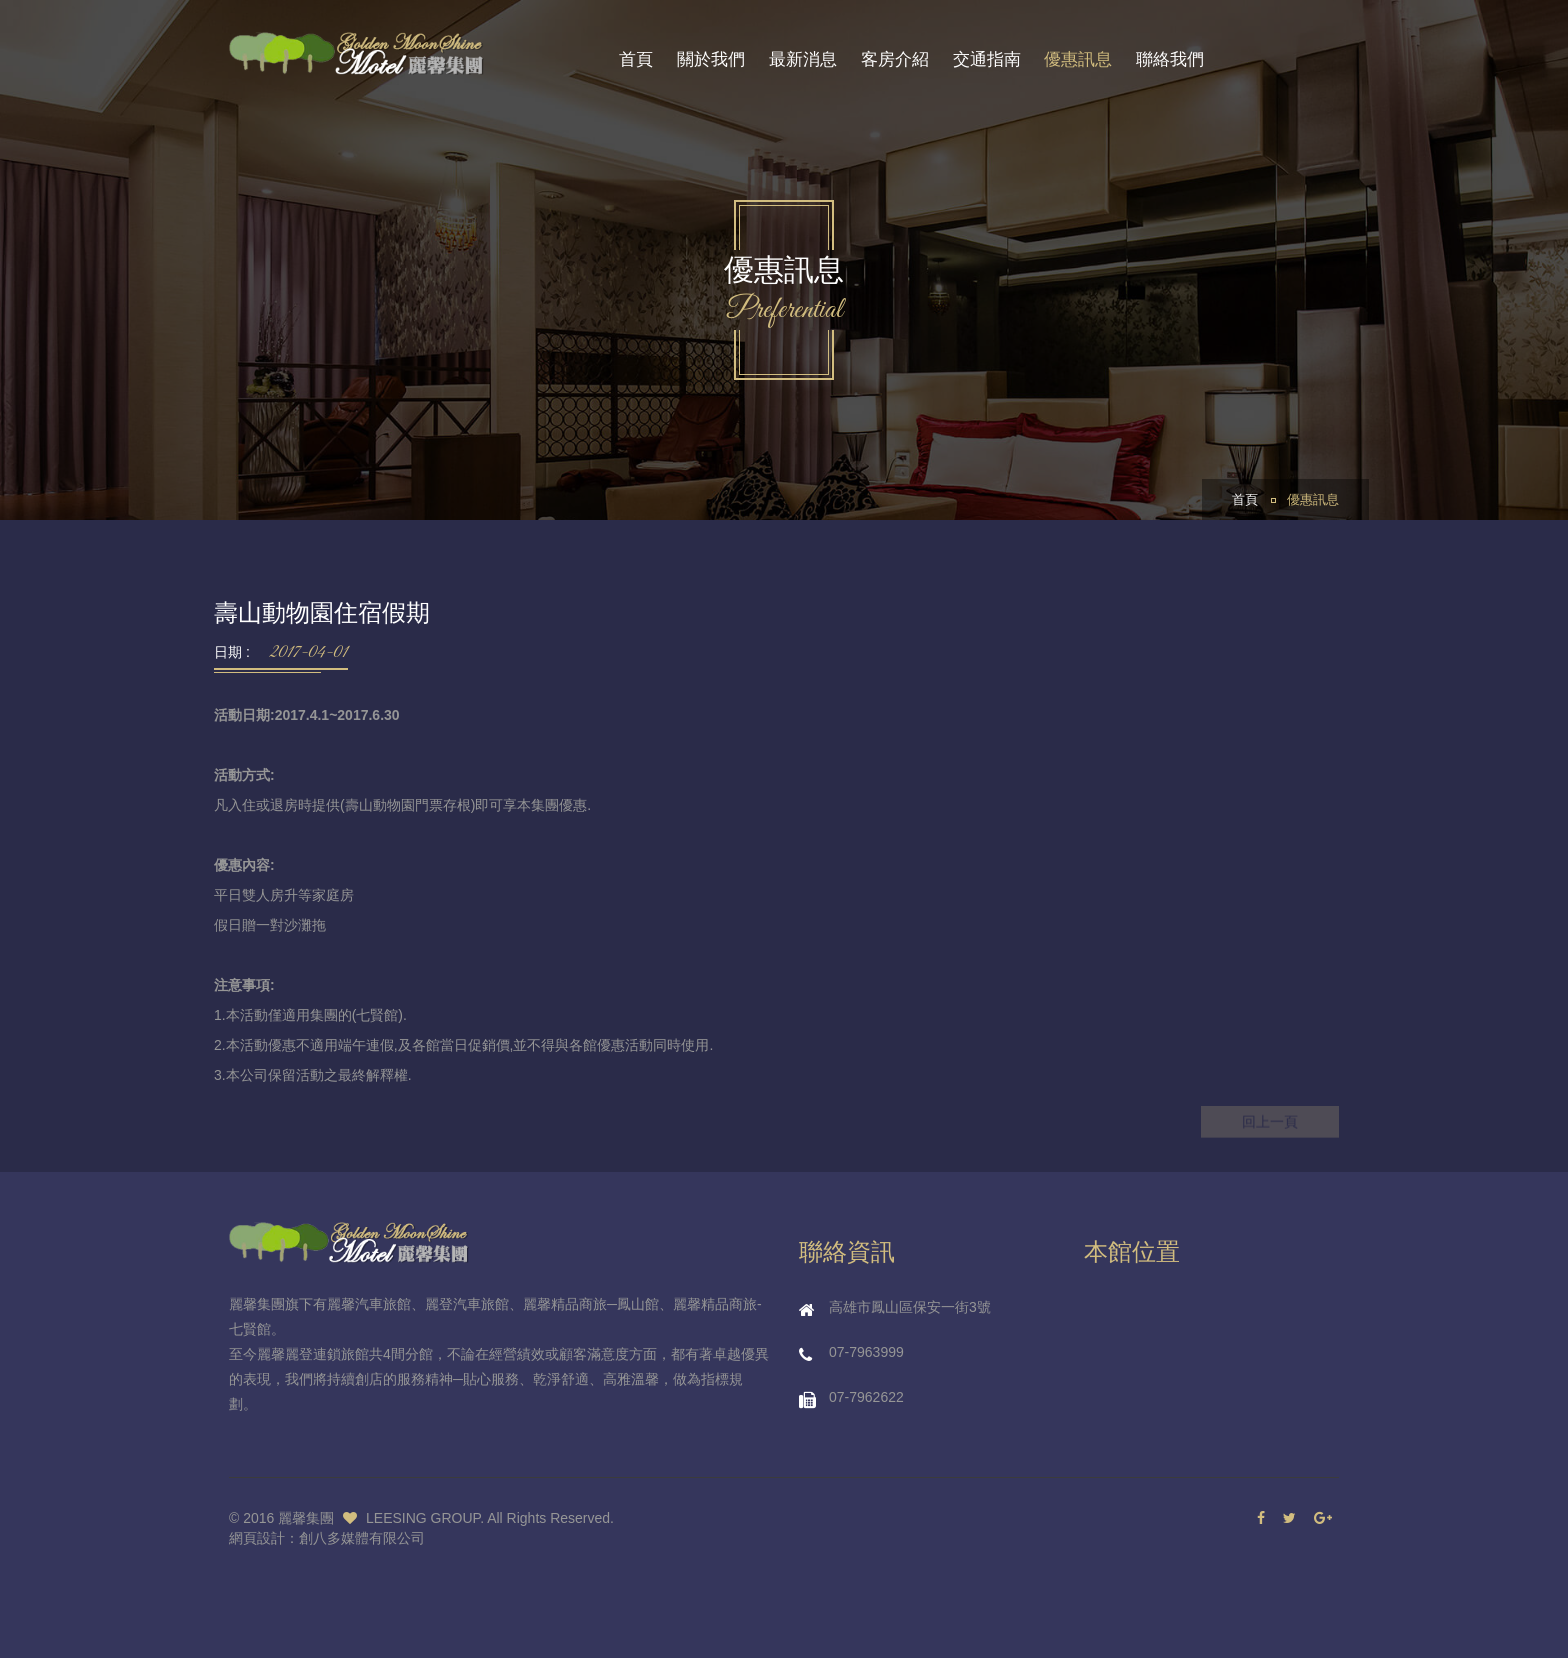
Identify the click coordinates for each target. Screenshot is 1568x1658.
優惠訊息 (1078, 59)
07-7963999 (866, 1352)
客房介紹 (895, 59)
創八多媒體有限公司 (362, 1538)
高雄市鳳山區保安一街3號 (910, 1307)
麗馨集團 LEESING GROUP (379, 1518)
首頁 (636, 59)
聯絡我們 (1170, 59)
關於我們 (711, 59)
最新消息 (803, 59)
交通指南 (987, 59)
